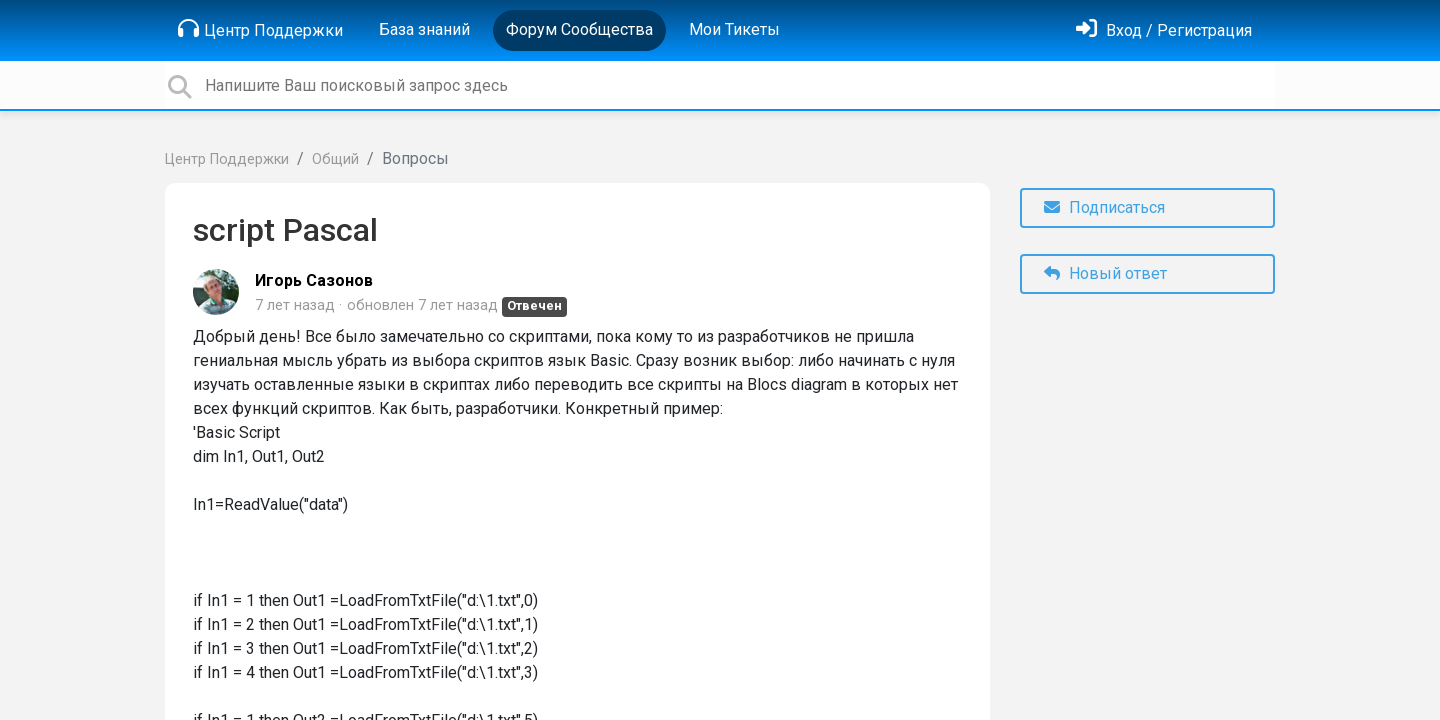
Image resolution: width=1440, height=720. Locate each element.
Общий (335, 159)
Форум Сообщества (579, 29)
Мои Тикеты (734, 29)
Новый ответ (1105, 273)
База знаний (424, 29)
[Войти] (1164, 30)
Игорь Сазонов (314, 280)
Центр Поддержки (260, 29)
